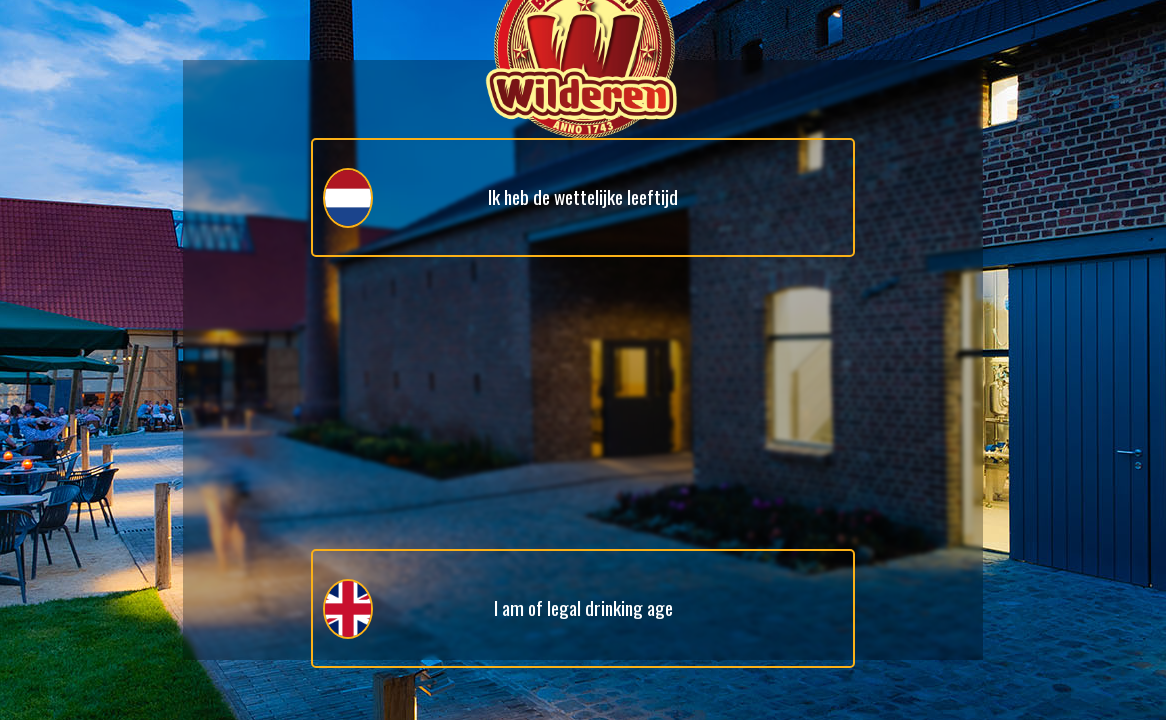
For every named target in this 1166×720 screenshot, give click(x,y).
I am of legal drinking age (498, 609)
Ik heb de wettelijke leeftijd (500, 198)
